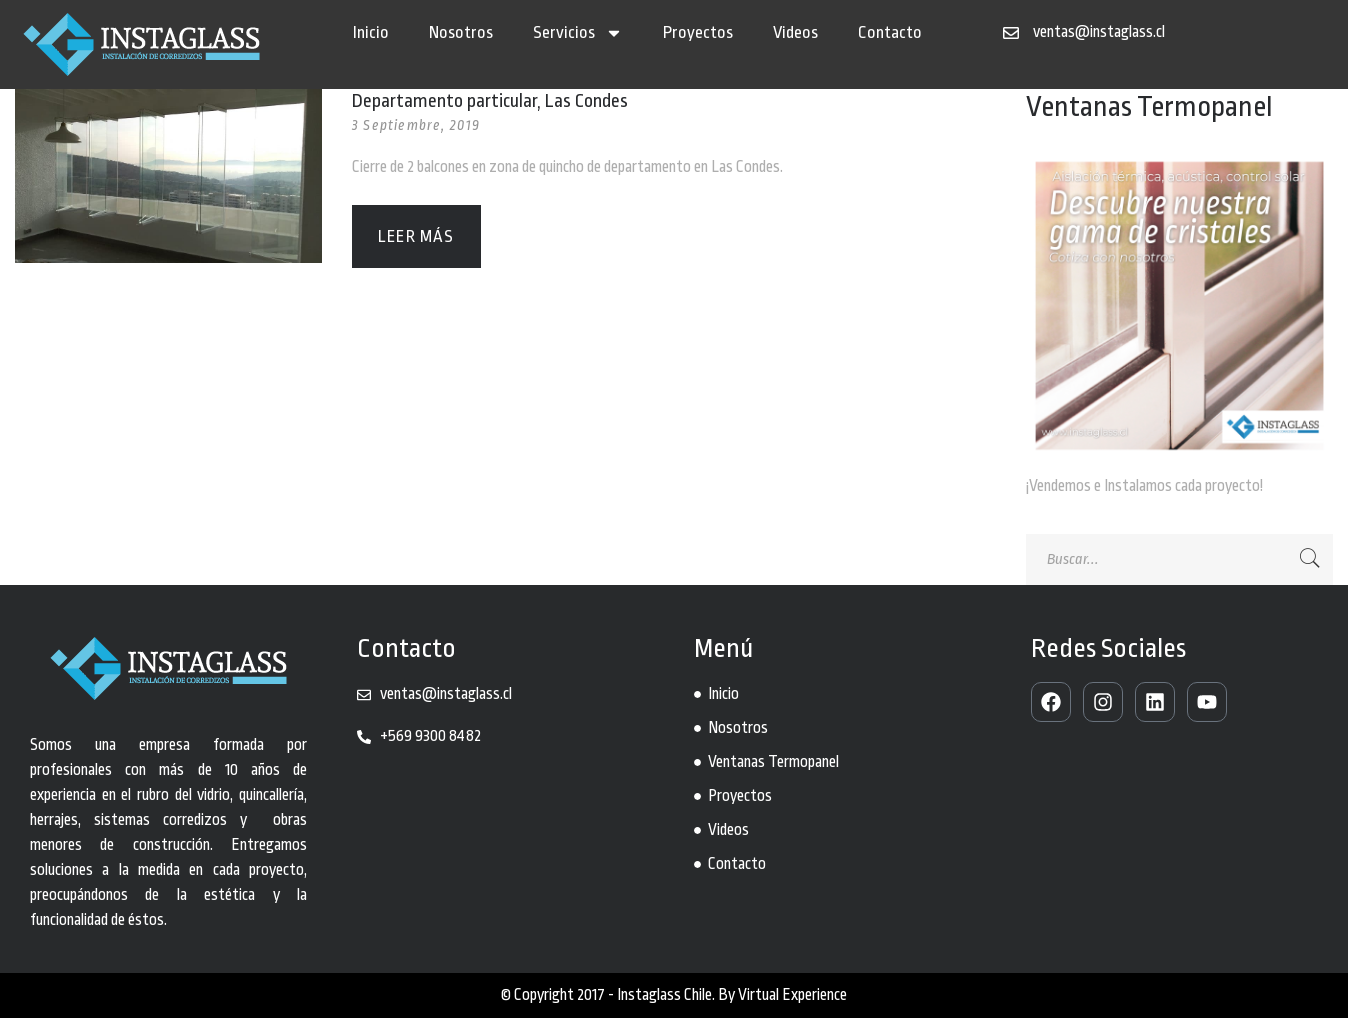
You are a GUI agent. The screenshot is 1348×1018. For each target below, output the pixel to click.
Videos (795, 32)
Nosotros (461, 32)
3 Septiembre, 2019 (416, 125)
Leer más (416, 236)
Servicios (578, 33)
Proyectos (698, 32)
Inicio (371, 32)
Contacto (890, 32)
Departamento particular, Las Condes (490, 101)
